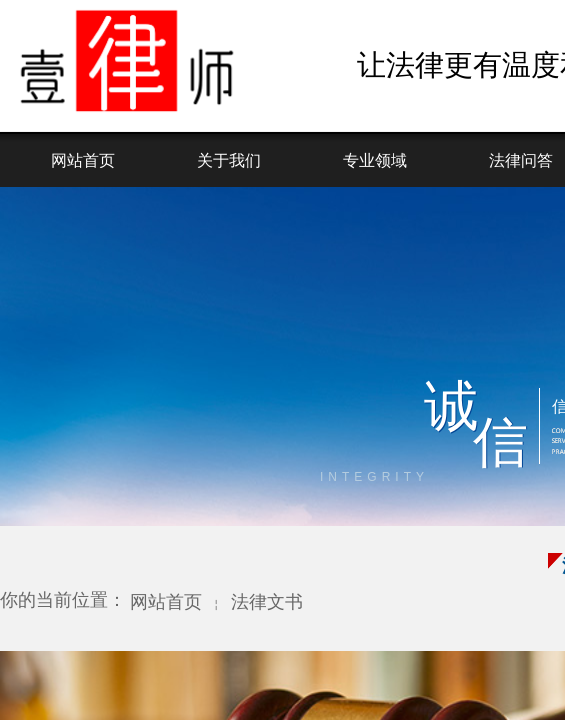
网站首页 (83, 160)
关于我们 (229, 160)
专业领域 (375, 160)
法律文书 (267, 602)
